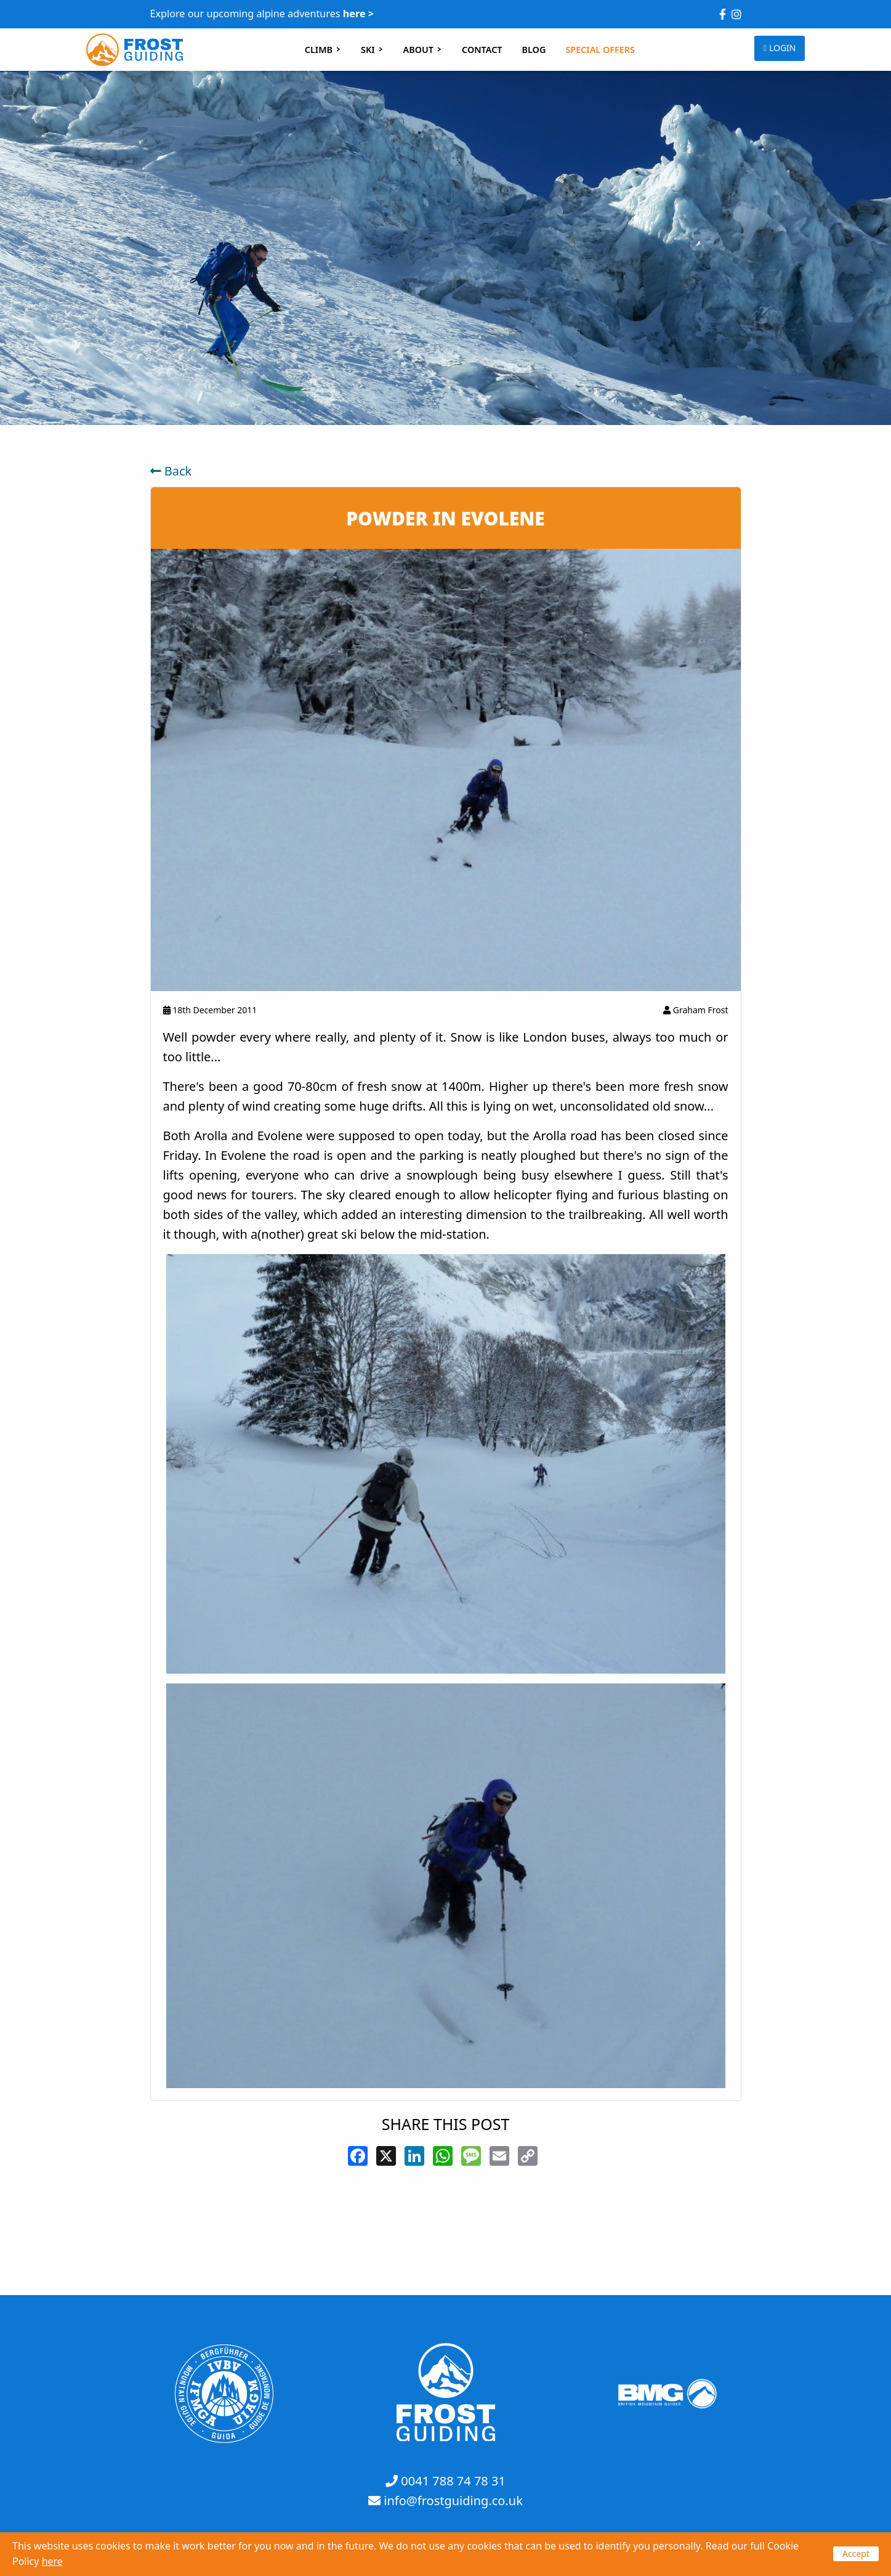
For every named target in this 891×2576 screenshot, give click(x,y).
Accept (855, 2553)
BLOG (534, 49)
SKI (372, 49)
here (52, 2561)
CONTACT (482, 49)
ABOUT (422, 49)
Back (171, 471)
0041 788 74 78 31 (453, 2481)
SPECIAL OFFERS (600, 49)
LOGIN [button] (780, 48)
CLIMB (323, 49)
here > (358, 13)
